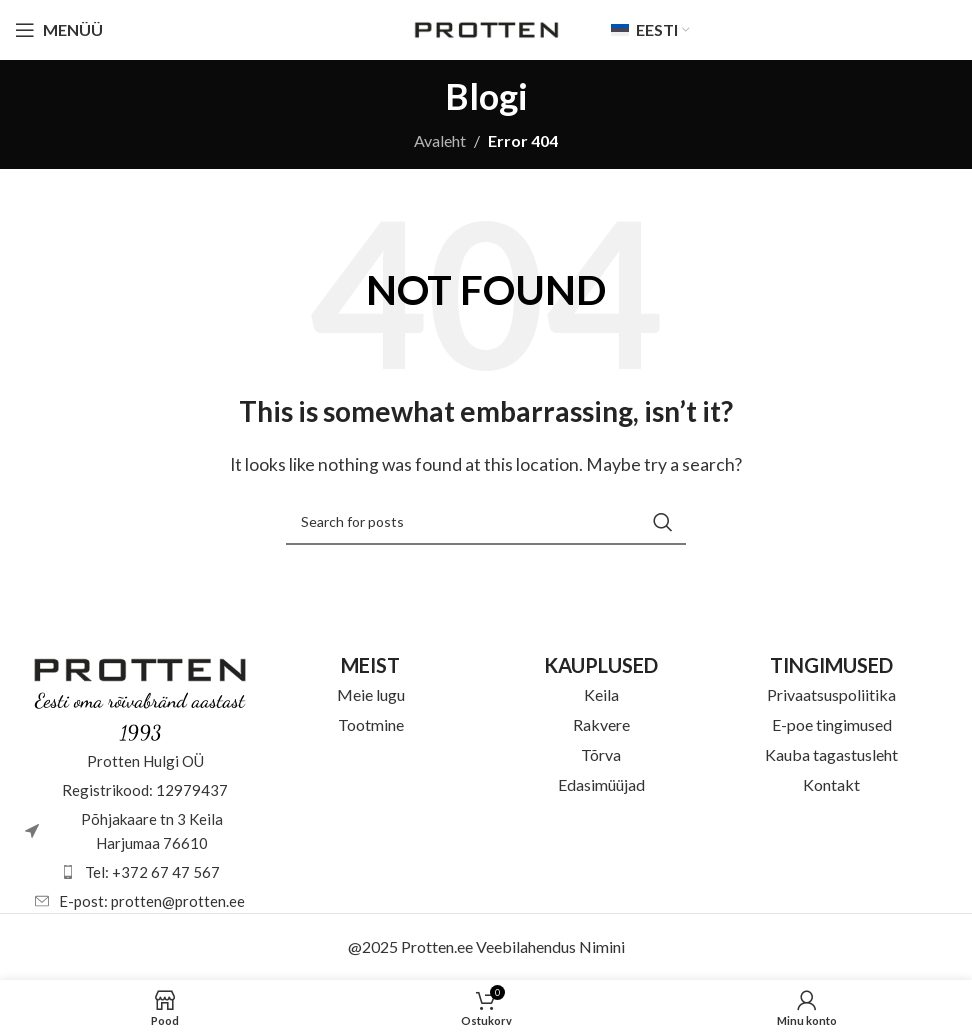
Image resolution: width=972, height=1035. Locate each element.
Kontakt (831, 784)
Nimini (602, 946)
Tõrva (601, 754)
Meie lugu (371, 694)
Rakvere (601, 724)
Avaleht (440, 140)
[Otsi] (486, 522)
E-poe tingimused (832, 724)
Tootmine (371, 724)
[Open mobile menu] (59, 30)
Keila (601, 694)
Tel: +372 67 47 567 (152, 872)
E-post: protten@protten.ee (152, 901)
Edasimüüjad (601, 784)
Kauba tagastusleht (831, 754)
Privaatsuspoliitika (831, 694)
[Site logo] (486, 27)
